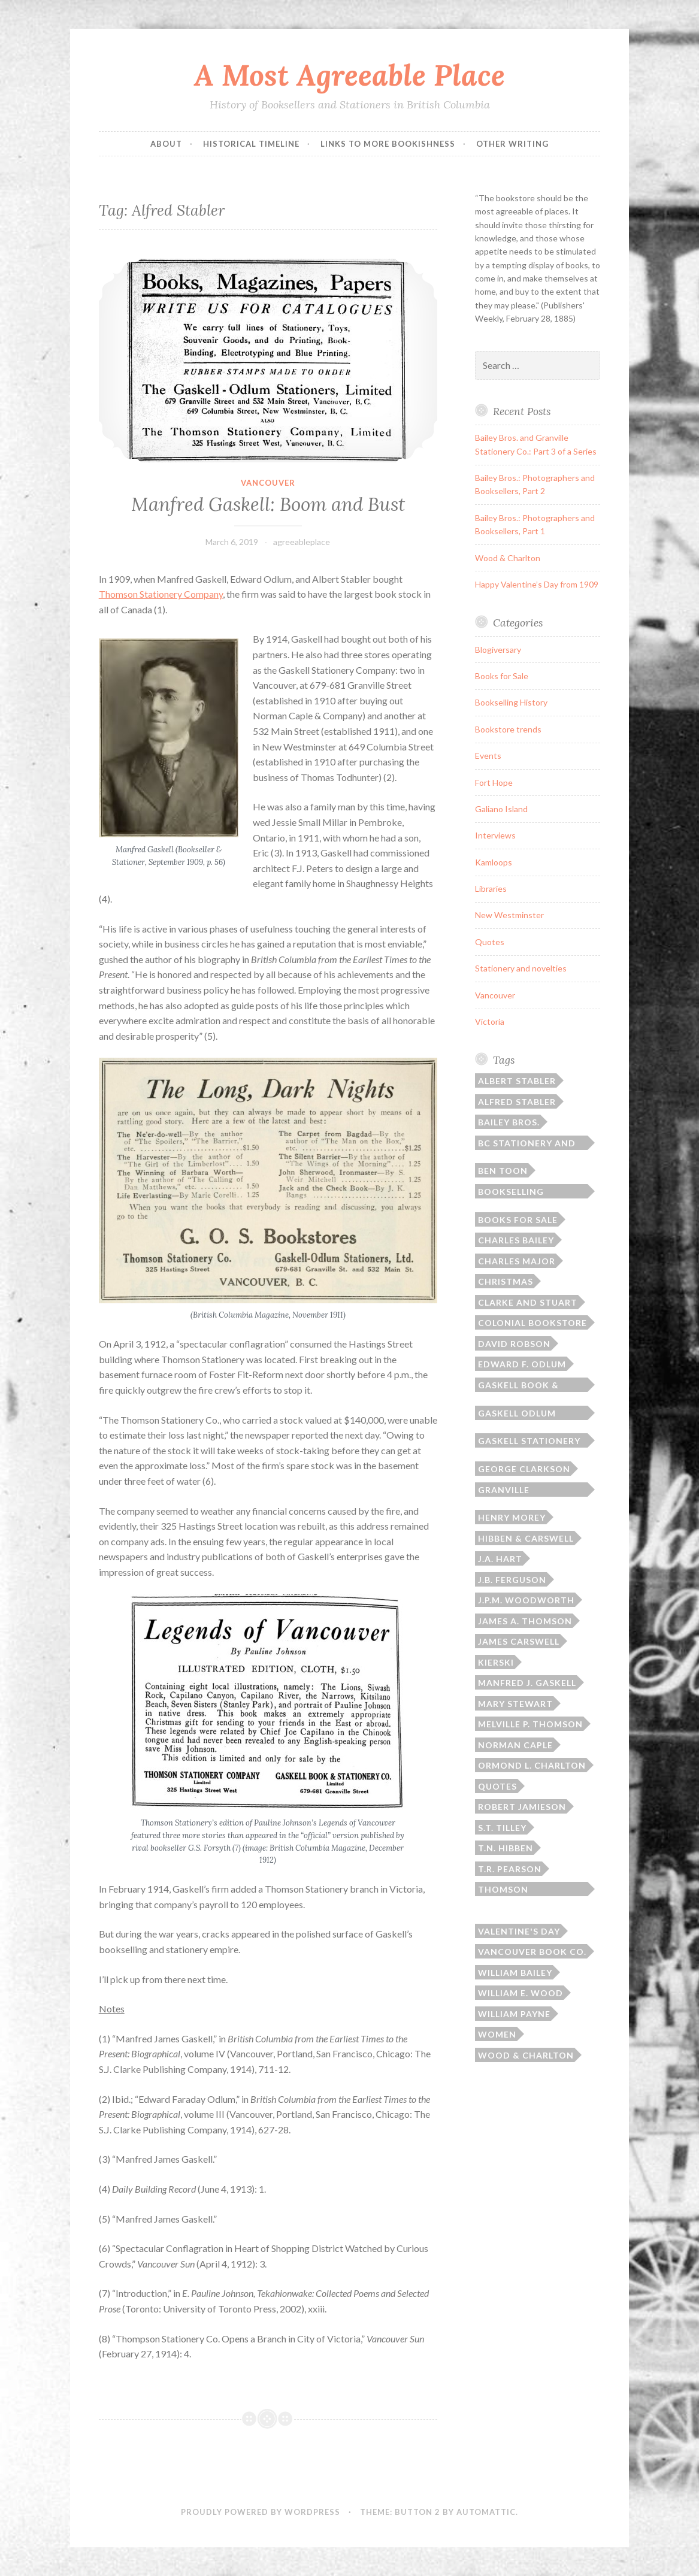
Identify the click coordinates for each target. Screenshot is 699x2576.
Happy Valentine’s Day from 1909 (536, 584)
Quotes (489, 942)
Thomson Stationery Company (161, 594)
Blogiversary (498, 649)
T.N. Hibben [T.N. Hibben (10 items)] (505, 1848)
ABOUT (166, 144)
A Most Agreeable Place (349, 74)
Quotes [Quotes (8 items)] (497, 1786)
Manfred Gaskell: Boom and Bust (268, 504)
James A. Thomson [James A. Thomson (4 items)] (525, 1621)
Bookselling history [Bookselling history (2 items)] (511, 1192)
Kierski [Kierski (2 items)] (496, 1662)
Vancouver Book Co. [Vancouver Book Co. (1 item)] (532, 1952)
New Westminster (509, 915)
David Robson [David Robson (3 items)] (514, 1344)
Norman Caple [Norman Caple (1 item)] (515, 1745)
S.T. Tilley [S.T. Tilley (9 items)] (502, 1828)
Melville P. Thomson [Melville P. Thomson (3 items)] (530, 1724)
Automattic (486, 2512)
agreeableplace (301, 542)
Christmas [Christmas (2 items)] (505, 1281)
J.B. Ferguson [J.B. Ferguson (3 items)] (512, 1580)
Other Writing (512, 144)
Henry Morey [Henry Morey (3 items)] (512, 1517)
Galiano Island (501, 809)
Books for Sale (501, 676)
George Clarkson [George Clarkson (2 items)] (524, 1469)
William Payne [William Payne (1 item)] (514, 2014)
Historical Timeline (251, 144)
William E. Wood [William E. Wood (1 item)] (520, 1993)
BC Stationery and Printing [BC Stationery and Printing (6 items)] (527, 1144)
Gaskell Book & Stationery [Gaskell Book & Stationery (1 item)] (518, 1386)
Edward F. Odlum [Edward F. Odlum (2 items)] (522, 1364)
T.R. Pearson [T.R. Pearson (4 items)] (509, 1869)
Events (488, 755)
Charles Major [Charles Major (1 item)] (516, 1261)
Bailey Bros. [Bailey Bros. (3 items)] (509, 1122)
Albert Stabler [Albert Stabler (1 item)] (517, 1081)
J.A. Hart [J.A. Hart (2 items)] (500, 1559)
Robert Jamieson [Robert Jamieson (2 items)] (522, 1807)
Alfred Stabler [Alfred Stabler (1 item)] (517, 1102)
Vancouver (268, 483)
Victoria (489, 1021)
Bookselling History (511, 702)
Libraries (491, 888)
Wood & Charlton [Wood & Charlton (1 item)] (526, 2055)
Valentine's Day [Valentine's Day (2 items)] (519, 1931)
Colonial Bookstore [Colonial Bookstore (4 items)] (532, 1323)
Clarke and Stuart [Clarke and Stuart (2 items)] (527, 1302)
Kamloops (493, 862)
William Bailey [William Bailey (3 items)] (515, 1972)
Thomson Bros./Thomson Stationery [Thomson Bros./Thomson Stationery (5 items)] (518, 1890)
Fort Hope (494, 782)
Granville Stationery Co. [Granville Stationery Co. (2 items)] (517, 1491)
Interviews (495, 835)
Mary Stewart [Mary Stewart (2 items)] (515, 1704)
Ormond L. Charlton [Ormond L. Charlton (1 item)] (532, 1765)
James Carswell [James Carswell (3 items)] (518, 1641)
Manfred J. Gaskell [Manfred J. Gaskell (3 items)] (527, 1683)
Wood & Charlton (507, 558)
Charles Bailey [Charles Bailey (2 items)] (516, 1240)
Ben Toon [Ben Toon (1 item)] (503, 1171)
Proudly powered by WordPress (260, 2512)
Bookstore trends (508, 729)
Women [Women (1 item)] (497, 2034)
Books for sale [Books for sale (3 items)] (518, 1220)
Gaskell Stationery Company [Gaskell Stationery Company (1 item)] (529, 1442)
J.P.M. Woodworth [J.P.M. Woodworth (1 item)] (526, 1600)
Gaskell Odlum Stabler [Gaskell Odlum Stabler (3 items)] (517, 1414)
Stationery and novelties (521, 968)
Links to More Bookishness (387, 144)
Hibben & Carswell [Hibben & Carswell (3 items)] (526, 1538)
